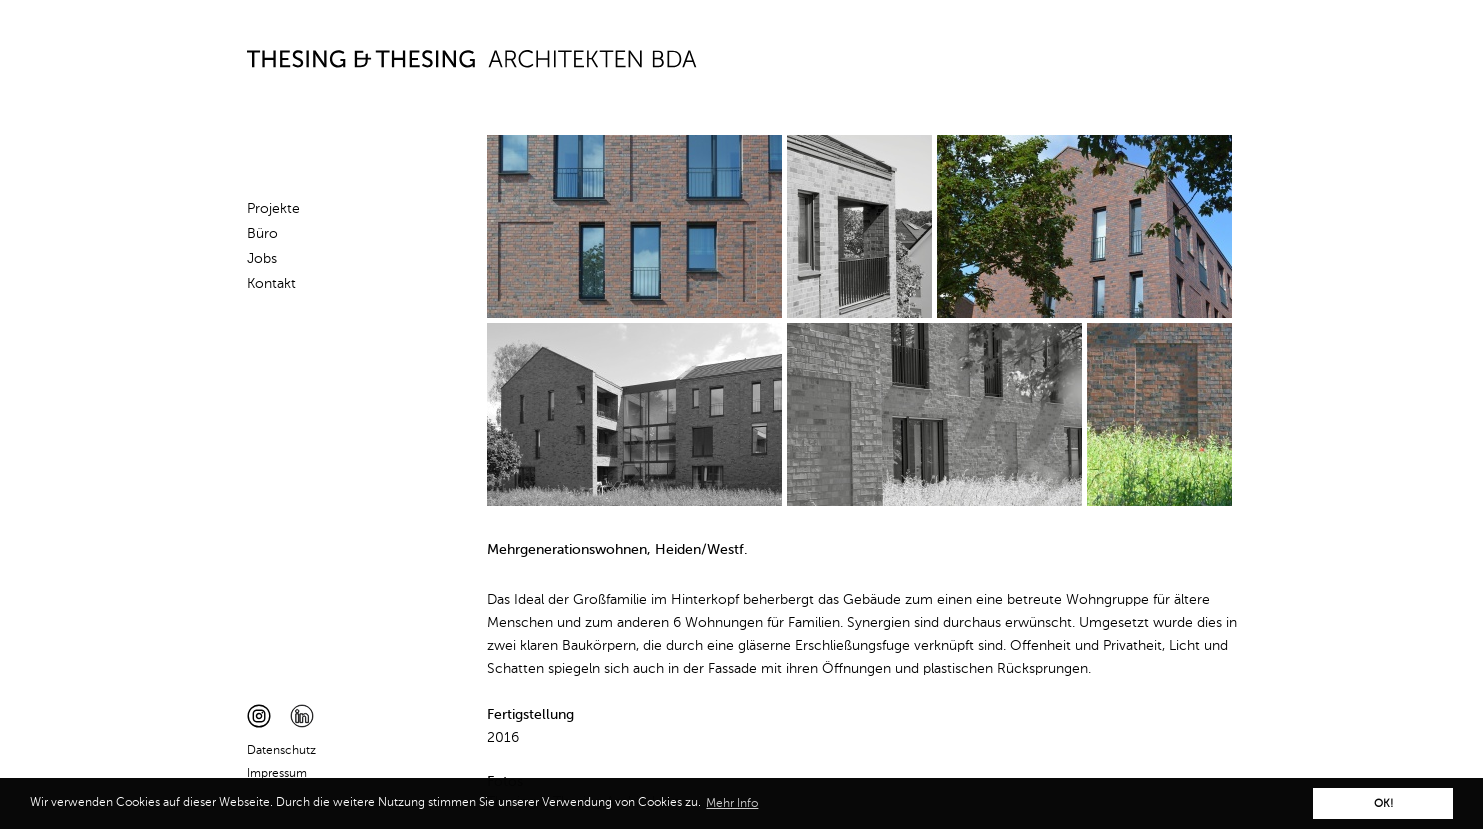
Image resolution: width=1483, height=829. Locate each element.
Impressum (277, 774)
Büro (262, 234)
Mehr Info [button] (732, 804)
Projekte (273, 209)
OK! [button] (1383, 804)
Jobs (262, 259)
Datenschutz (281, 751)
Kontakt (271, 284)
